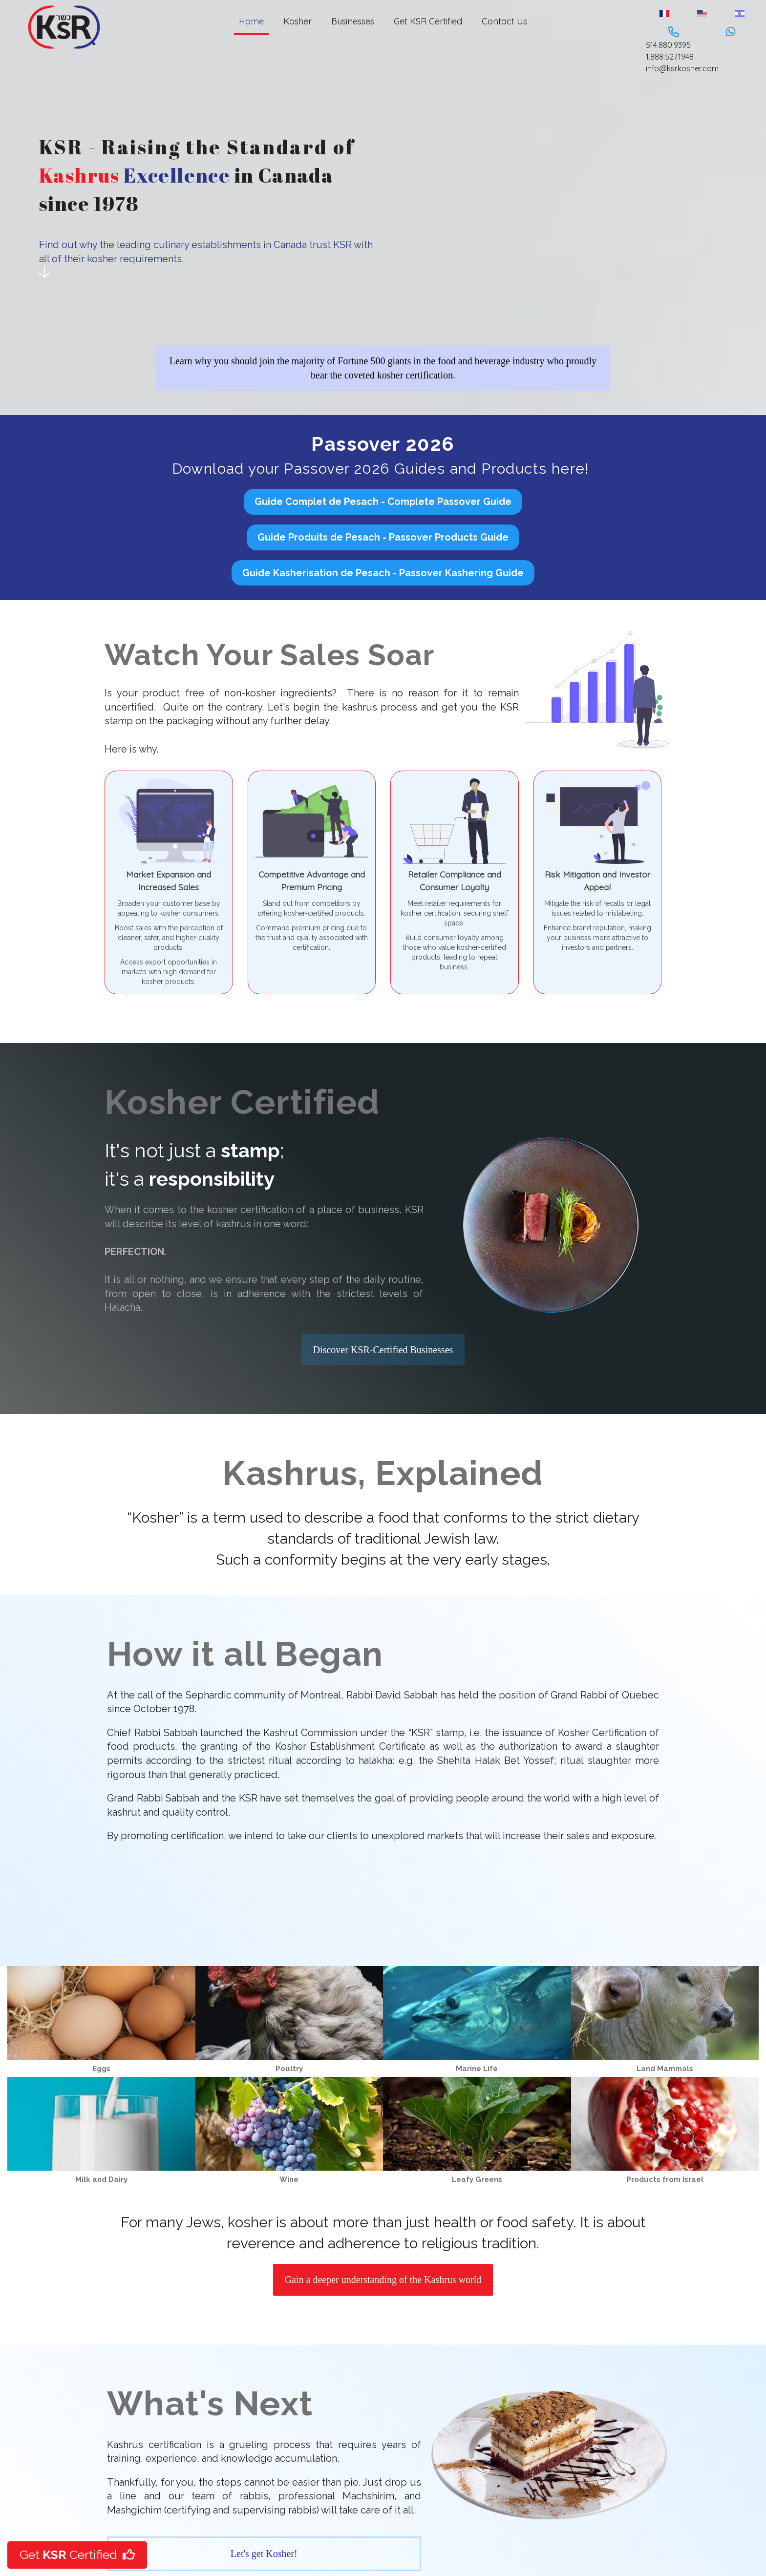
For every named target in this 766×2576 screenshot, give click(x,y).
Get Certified (77, 2554)
